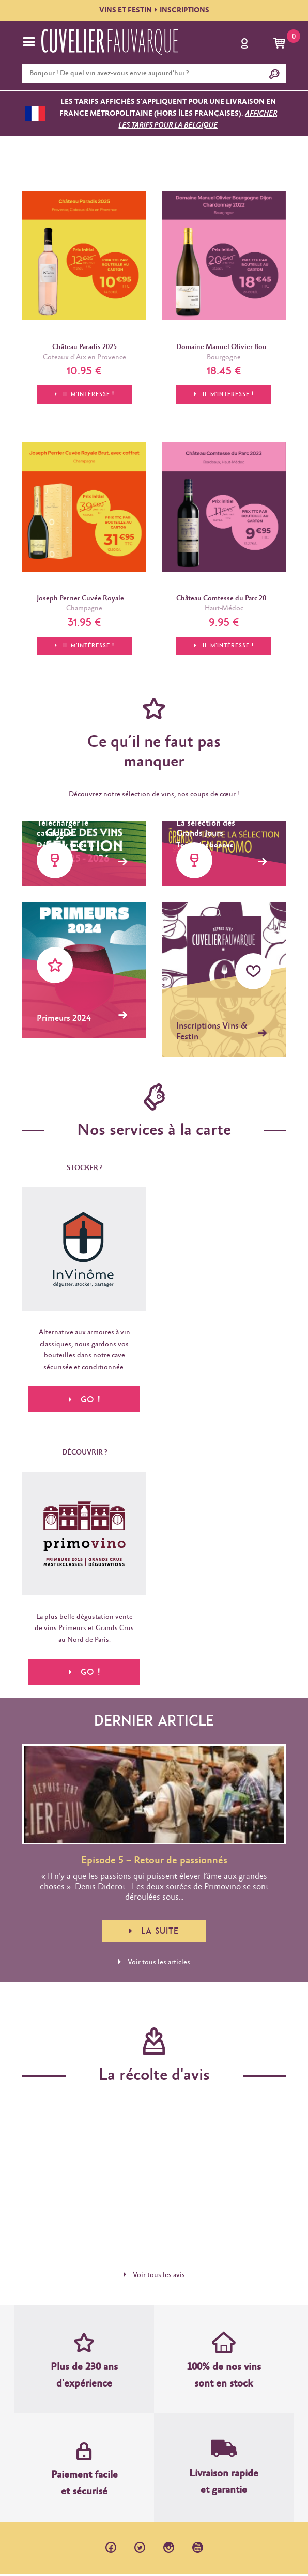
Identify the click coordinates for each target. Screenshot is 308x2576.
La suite (154, 1931)
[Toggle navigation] (29, 42)
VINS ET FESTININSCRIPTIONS (154, 10)
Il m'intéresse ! (84, 394)
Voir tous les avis (154, 2276)
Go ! (84, 1673)
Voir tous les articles (154, 1963)
